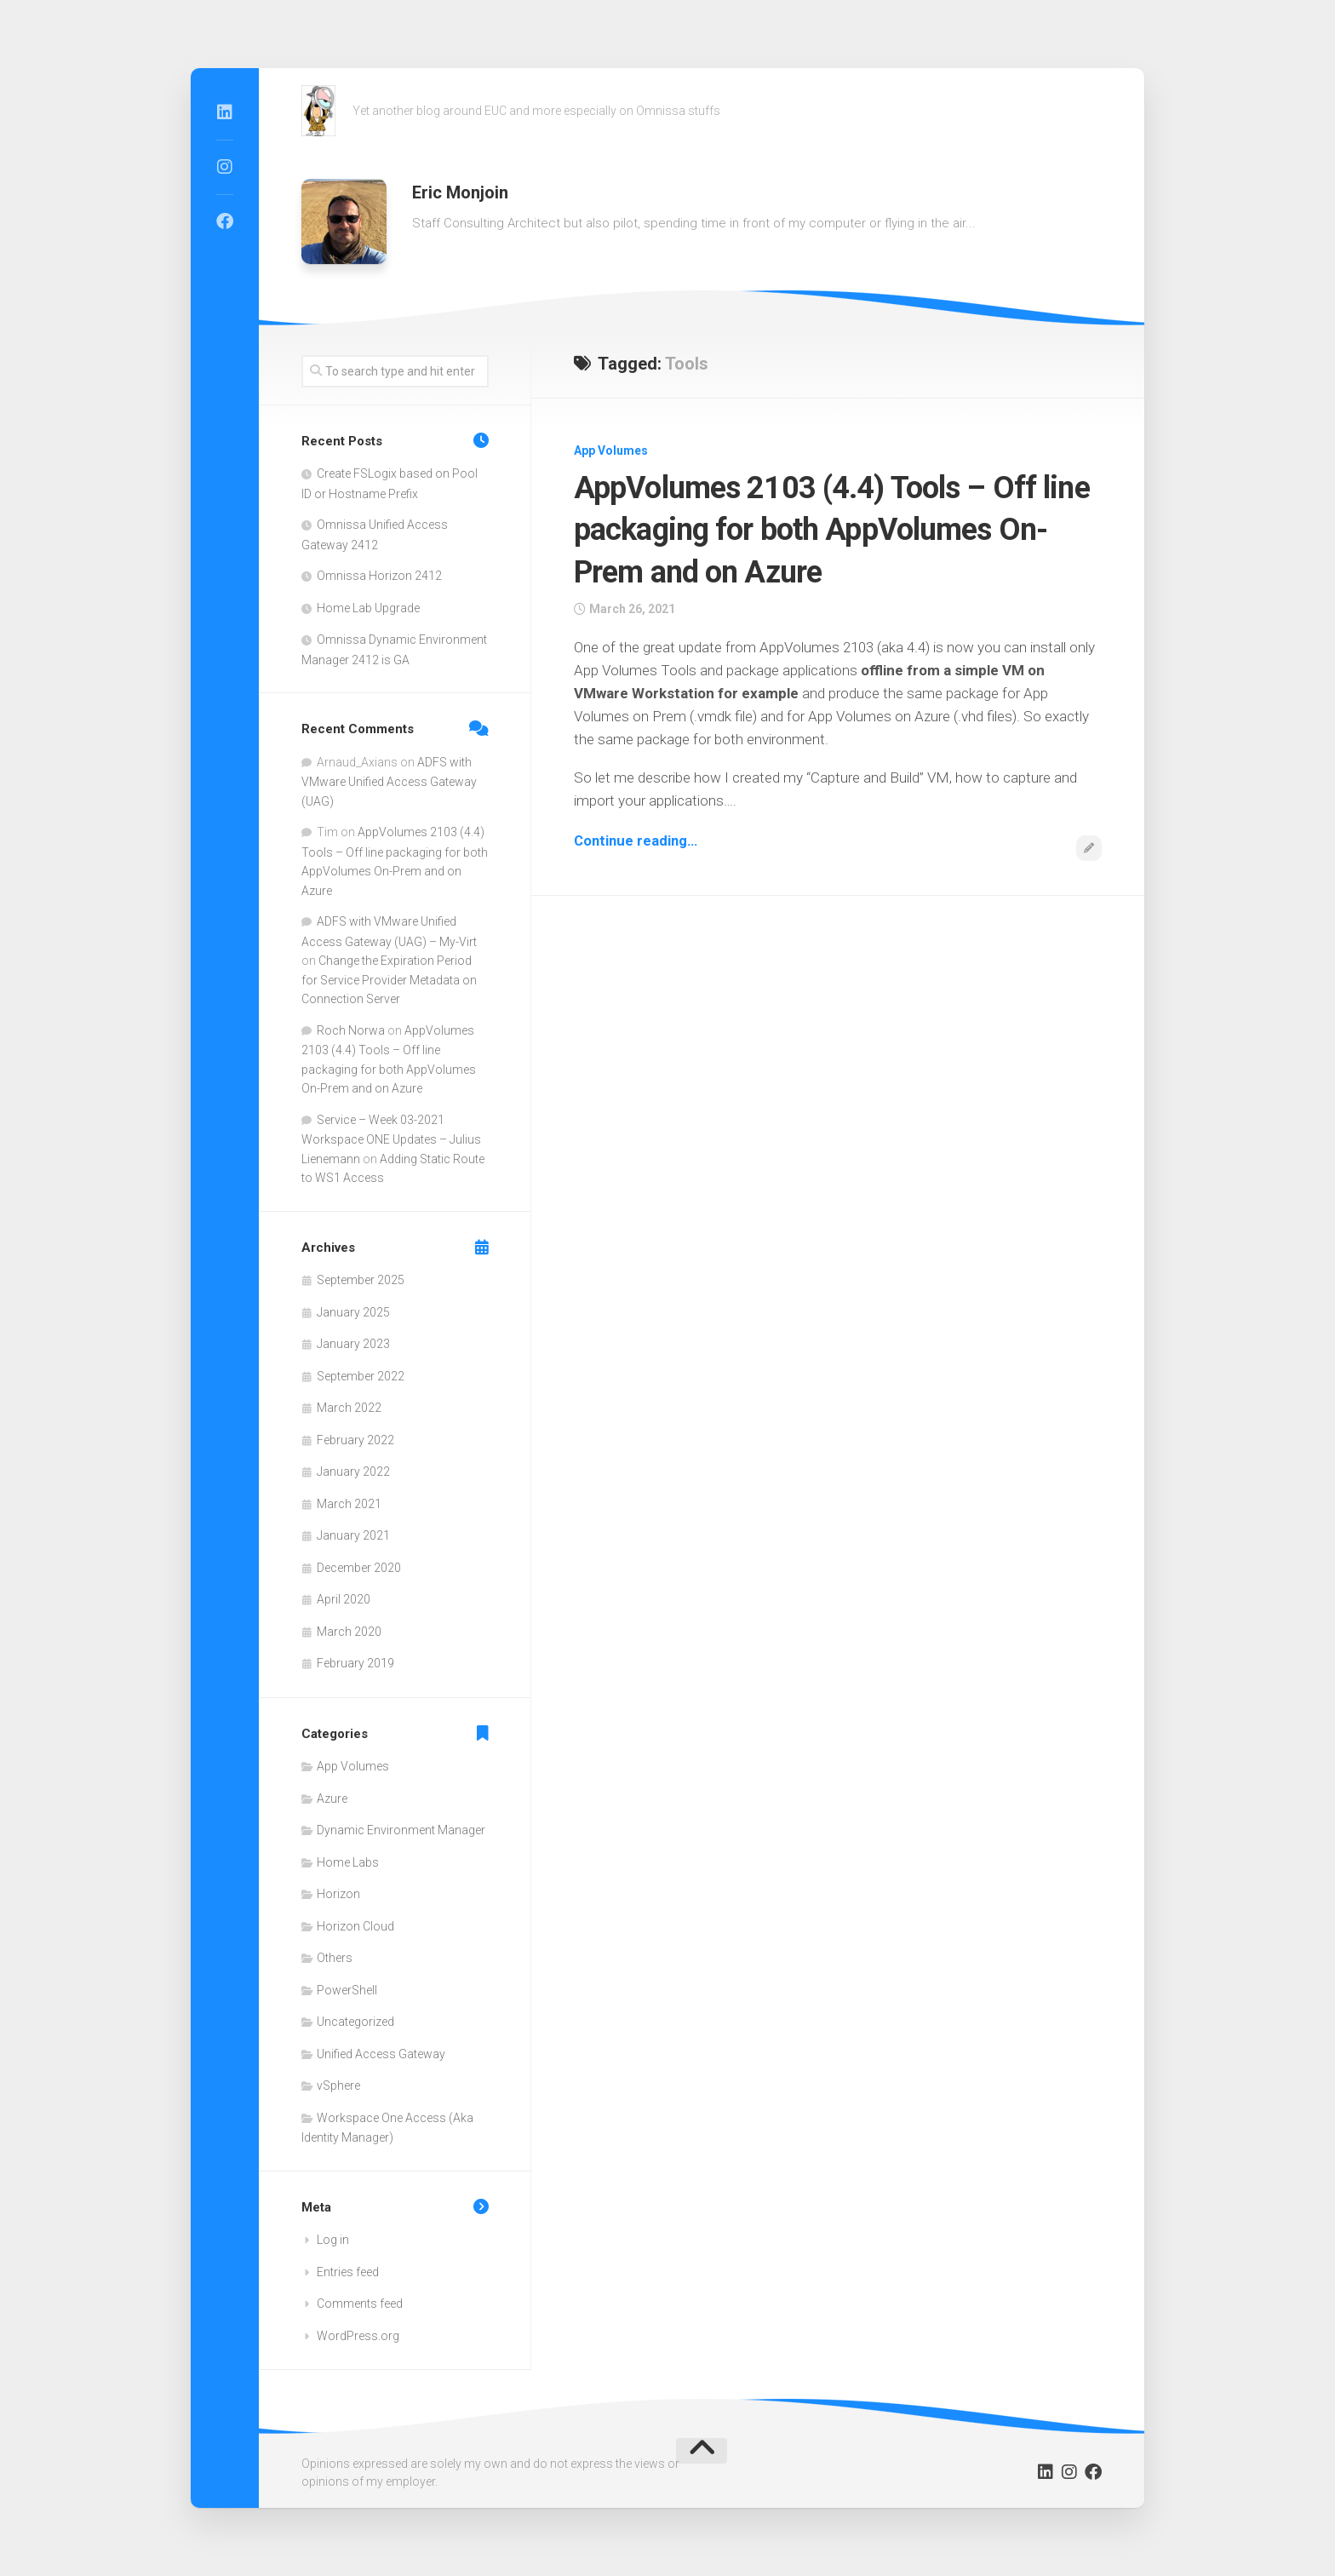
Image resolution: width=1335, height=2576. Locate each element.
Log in (333, 2239)
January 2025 (353, 1312)
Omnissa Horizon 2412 (379, 575)
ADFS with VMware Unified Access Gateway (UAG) (389, 781)
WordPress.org (358, 2336)
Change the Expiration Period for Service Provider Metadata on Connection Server (389, 980)
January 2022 (353, 1471)
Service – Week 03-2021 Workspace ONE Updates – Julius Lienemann (391, 1139)
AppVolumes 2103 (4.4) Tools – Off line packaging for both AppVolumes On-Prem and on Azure (820, 529)
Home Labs (348, 1862)
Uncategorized (355, 2021)
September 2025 (360, 1280)
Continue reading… (637, 840)
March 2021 (349, 1504)
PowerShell (347, 1990)
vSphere (338, 2085)
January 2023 (353, 1344)
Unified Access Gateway (381, 2054)
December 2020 (359, 1568)
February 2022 (355, 1440)
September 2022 (360, 1376)
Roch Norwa (351, 1030)
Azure (332, 1798)
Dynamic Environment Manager (401, 1830)
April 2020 (343, 1599)
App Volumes (611, 450)
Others (334, 1958)
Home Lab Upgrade (368, 608)
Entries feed (348, 2272)
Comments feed (360, 2303)
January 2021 (353, 1535)
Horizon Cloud (355, 1926)
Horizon (338, 1894)
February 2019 (355, 1663)
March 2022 (349, 1407)
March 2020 (349, 1631)
